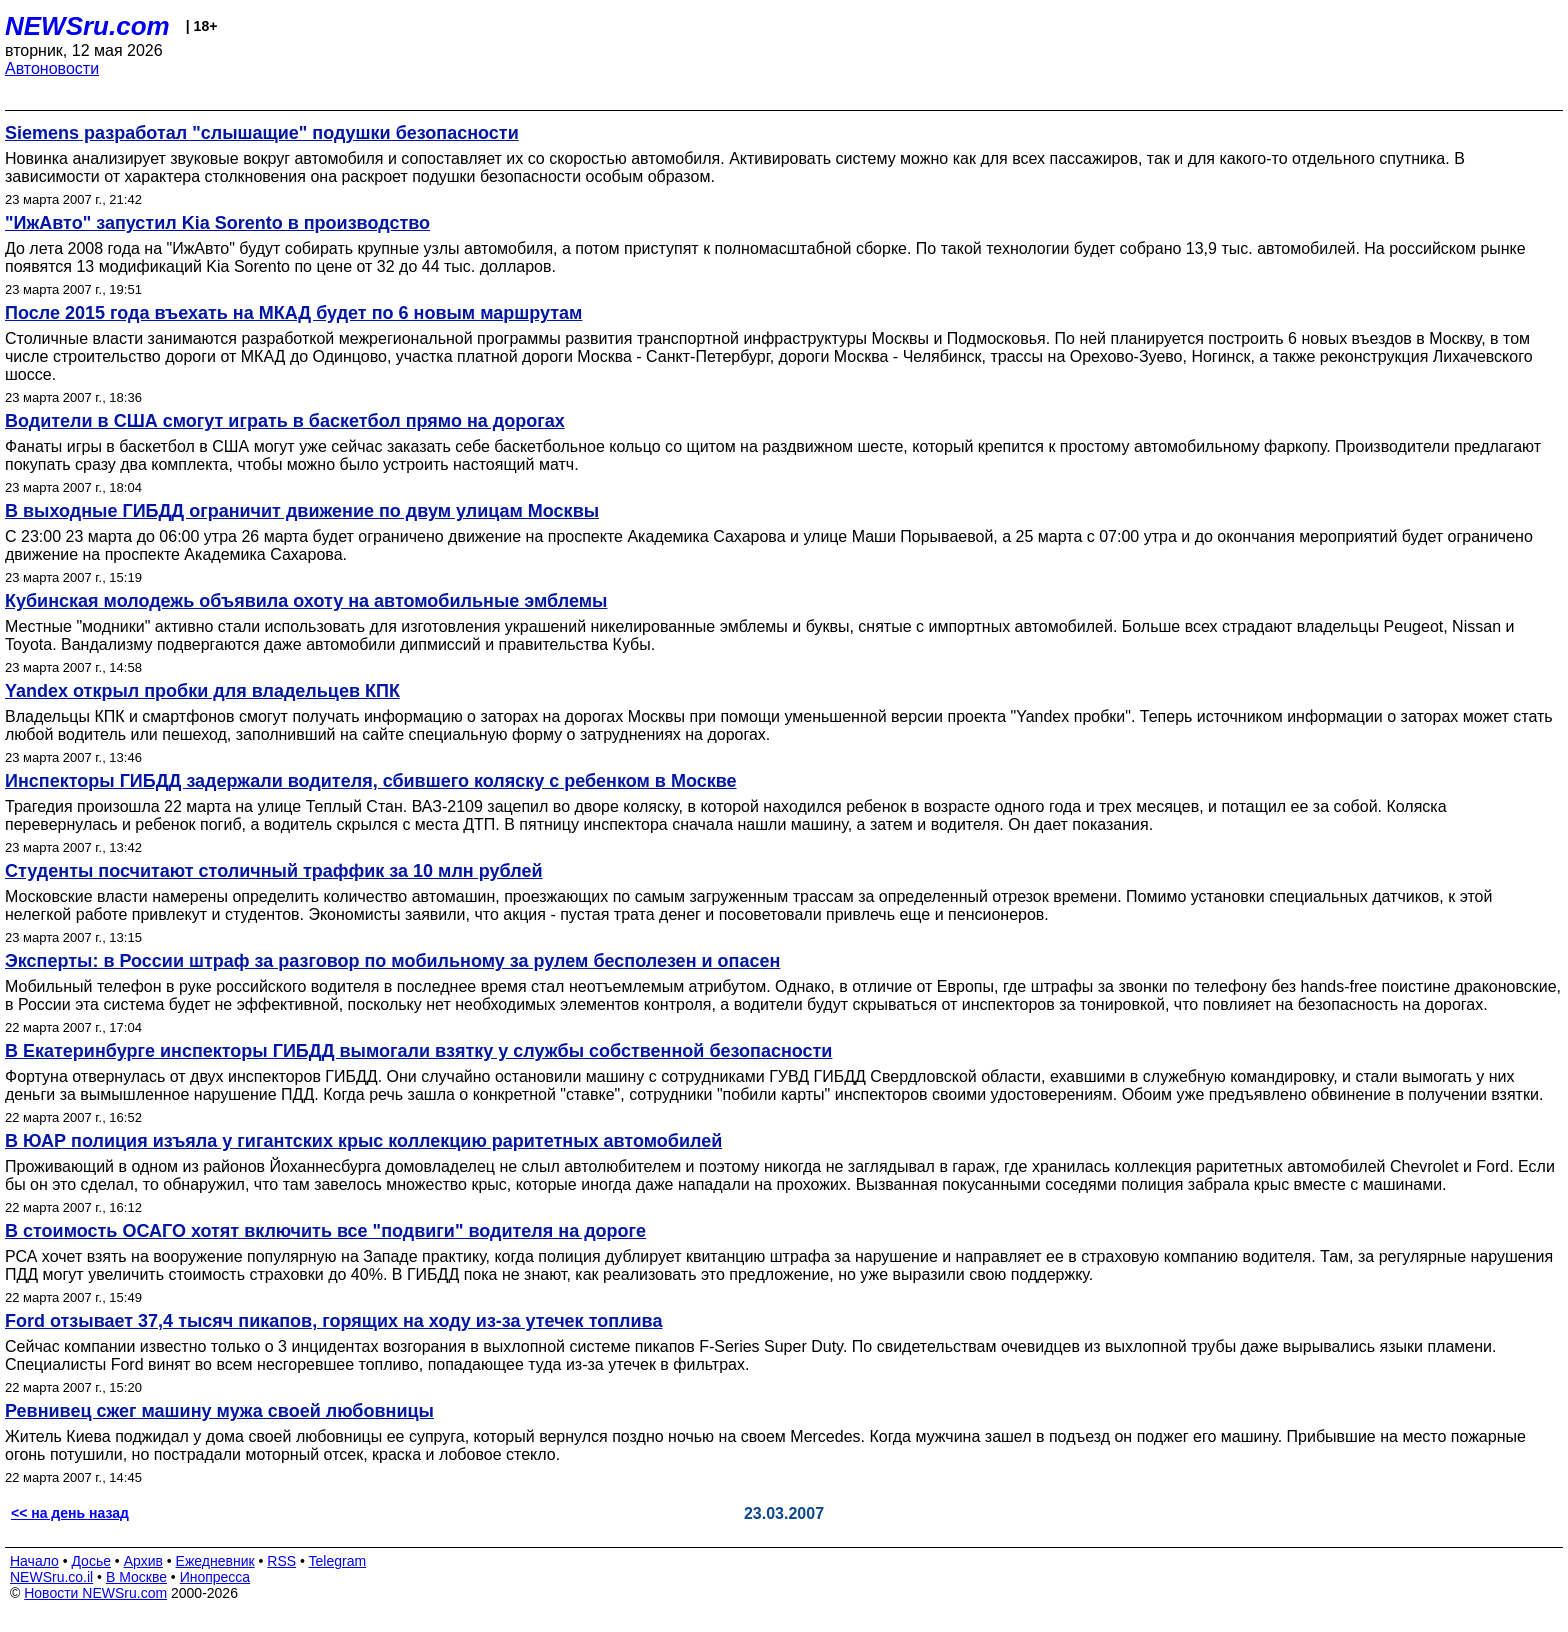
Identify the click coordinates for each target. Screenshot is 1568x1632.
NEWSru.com (87, 26)
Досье (91, 1561)
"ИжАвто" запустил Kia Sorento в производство (217, 223)
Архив (143, 1561)
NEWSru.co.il (51, 1577)
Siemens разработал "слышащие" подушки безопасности (262, 133)
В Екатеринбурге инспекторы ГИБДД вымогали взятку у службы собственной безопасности (418, 1051)
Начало (34, 1561)
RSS (281, 1561)
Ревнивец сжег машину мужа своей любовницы (219, 1411)
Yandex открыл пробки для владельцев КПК (202, 691)
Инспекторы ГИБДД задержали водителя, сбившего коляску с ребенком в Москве (371, 781)
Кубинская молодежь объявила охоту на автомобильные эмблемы (306, 601)
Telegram (338, 1561)
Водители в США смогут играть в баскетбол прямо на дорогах (285, 421)
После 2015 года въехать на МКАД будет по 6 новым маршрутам (293, 313)
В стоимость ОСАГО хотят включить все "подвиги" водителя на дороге (325, 1231)
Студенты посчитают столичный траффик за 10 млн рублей (273, 871)
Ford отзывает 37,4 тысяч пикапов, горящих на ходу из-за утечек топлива (333, 1321)
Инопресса (215, 1577)
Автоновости (52, 68)
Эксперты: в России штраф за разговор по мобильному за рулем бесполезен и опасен (392, 961)
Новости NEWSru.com (95, 1593)
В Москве (136, 1577)
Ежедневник (215, 1561)
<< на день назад (70, 1513)
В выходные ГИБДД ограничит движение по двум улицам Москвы (302, 511)
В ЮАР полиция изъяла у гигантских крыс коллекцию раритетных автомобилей (363, 1141)
